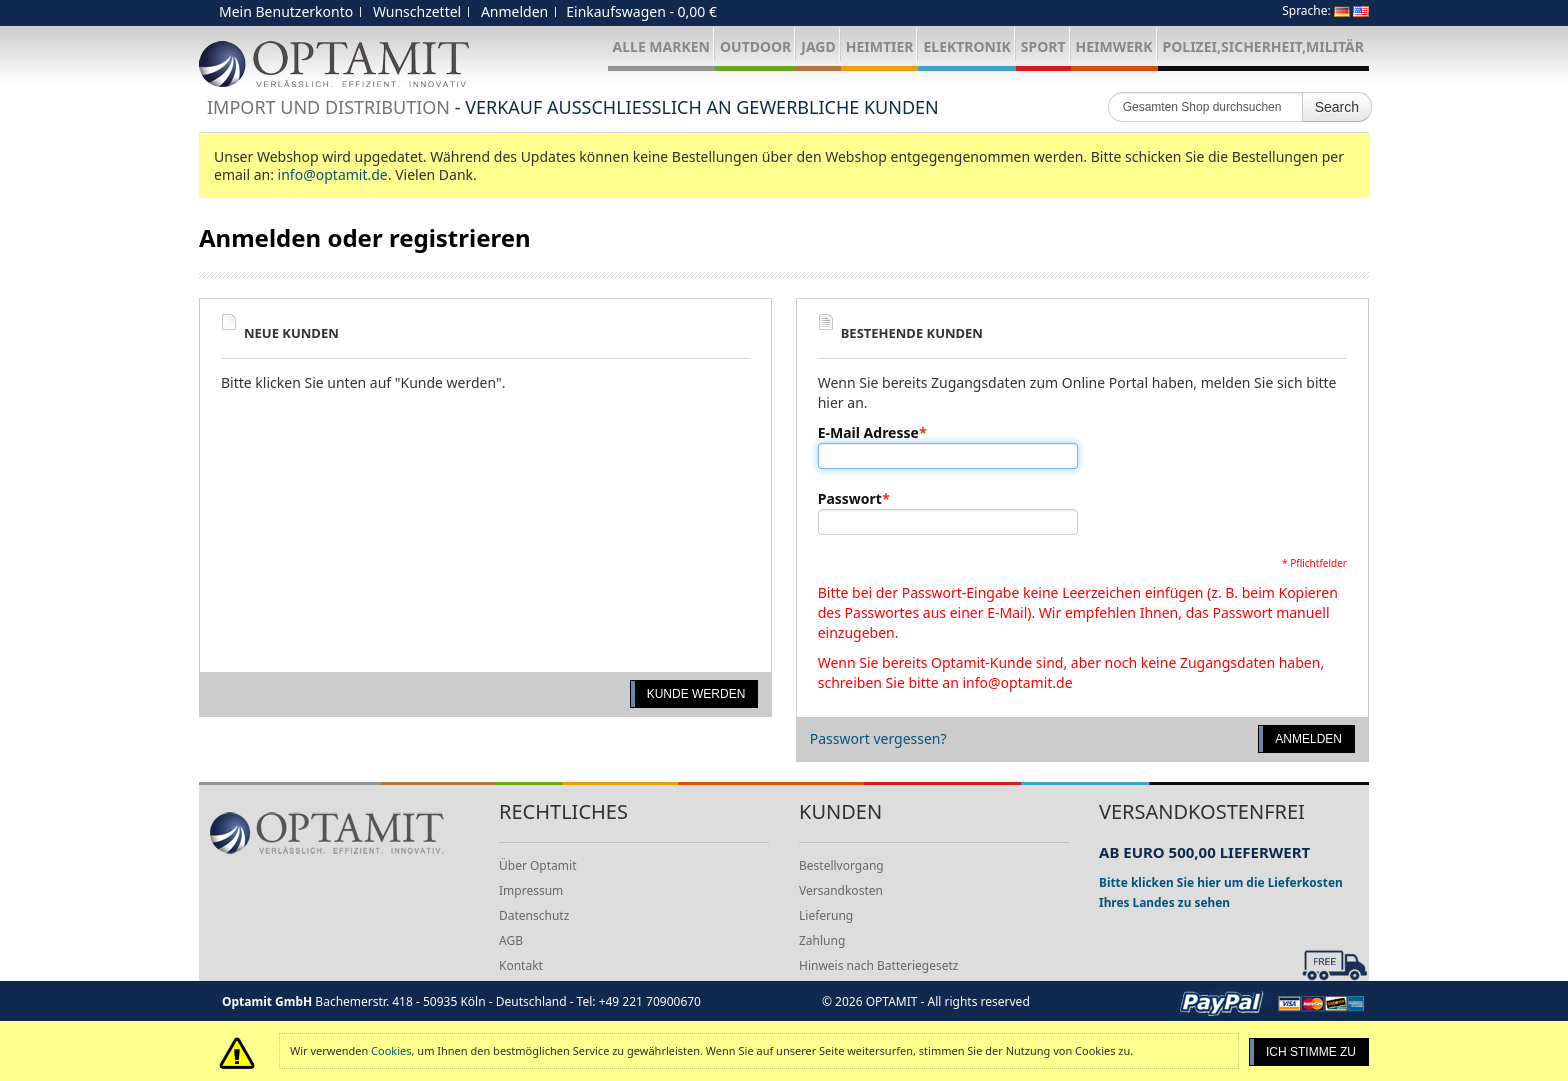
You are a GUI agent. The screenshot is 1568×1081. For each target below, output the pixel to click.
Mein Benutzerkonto (286, 11)
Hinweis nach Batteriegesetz (878, 965)
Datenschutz (534, 915)
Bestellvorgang (841, 865)
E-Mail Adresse (868, 433)
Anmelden (514, 11)
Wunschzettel (417, 11)
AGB (511, 940)
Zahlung (822, 940)
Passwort (850, 499)
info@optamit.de (333, 174)
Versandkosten (841, 890)
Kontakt (521, 965)
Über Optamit (537, 865)
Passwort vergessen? (878, 738)
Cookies (391, 1050)
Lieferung (826, 915)
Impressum (531, 890)
